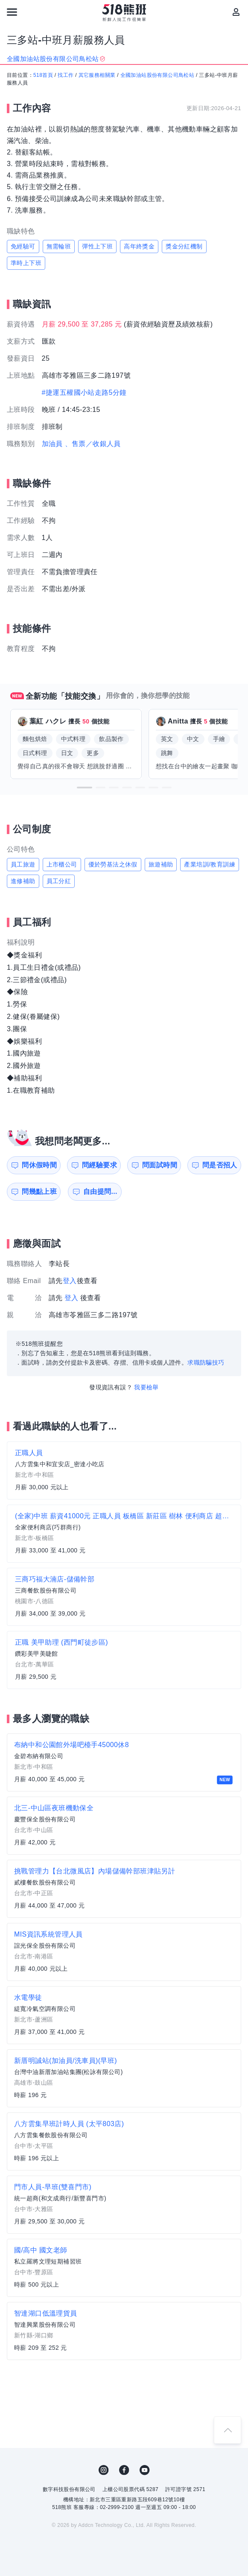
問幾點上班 (39, 1191)
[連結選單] (12, 12)
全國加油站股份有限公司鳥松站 (157, 75)
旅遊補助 (161, 864)
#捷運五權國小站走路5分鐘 (84, 392)
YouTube (145, 2470)
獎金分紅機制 (184, 246)
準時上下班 (26, 263)
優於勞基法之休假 (112, 864)
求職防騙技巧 (205, 1362)
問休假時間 (39, 1165)
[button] (84, 787)
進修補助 (23, 881)
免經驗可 (23, 246)
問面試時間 (159, 1165)
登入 (70, 1280)
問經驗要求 (99, 1165)
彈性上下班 (97, 246)
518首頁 (43, 75)
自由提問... (100, 1191)
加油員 (52, 443)
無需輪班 (59, 246)
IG (104, 2470)
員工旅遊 (23, 864)
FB (124, 2470)
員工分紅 (59, 881)
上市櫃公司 (62, 864)
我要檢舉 (146, 1387)
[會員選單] (236, 12)
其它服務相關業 (97, 75)
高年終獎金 (139, 246)
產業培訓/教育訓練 (209, 864)
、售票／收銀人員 (93, 443)
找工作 (65, 75)
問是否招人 (219, 1165)
